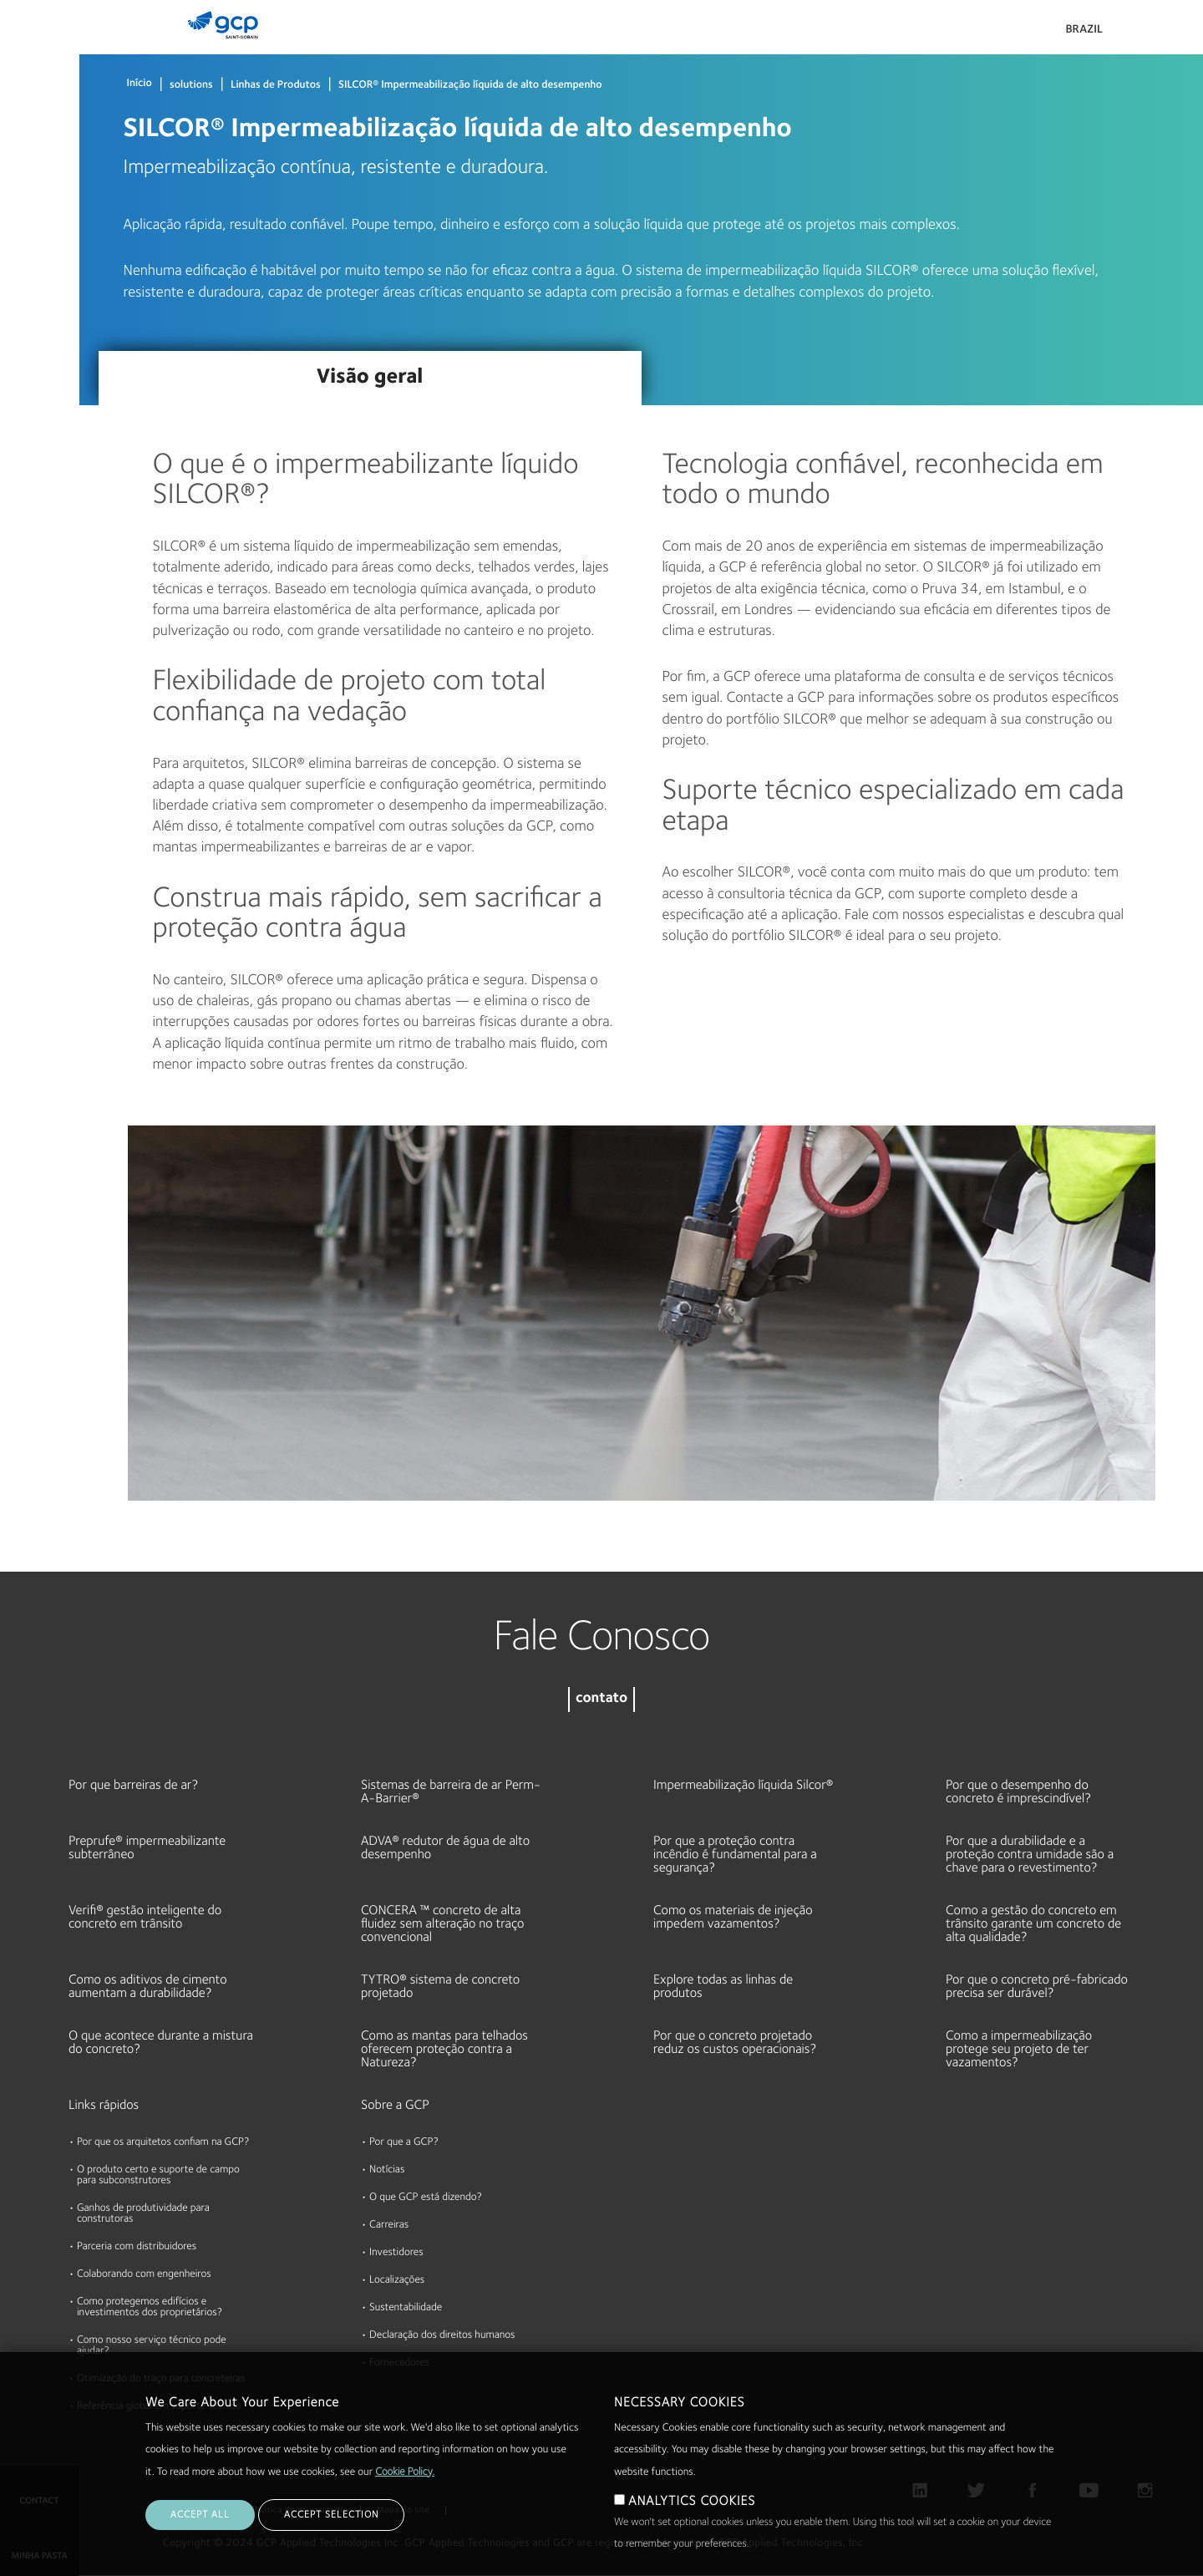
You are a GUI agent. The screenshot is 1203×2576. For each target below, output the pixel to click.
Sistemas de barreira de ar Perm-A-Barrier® (451, 1792)
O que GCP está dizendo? (425, 2197)
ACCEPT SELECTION (331, 2515)
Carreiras (389, 2225)
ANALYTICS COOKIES (691, 2501)
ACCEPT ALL (200, 2515)
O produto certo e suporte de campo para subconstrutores (158, 2176)
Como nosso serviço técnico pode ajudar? (151, 2346)
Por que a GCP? (404, 2142)
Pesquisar (1144, 33)
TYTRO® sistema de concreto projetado (440, 1987)
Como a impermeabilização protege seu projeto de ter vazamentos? (1019, 2050)
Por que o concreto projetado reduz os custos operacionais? (734, 2043)
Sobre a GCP (395, 2105)
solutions (191, 85)
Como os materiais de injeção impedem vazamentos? (733, 1917)
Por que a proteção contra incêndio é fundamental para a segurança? (735, 1855)
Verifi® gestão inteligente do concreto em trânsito (145, 1917)
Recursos (30, 183)
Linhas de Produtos (276, 85)
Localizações (396, 2280)
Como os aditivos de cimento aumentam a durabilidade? (148, 1987)
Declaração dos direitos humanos (442, 2335)
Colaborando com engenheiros (144, 2274)
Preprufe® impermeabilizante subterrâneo (147, 1848)
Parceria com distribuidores (136, 2247)
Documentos (39, 118)
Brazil (1084, 30)
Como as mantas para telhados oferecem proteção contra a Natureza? (444, 2050)
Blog (18, 376)
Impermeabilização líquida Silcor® (743, 1785)
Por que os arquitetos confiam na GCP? (163, 2142)
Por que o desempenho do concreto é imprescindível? (1018, 1792)
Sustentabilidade (405, 2308)
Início (139, 84)
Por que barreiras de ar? (133, 1785)
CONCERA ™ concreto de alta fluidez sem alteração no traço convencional (442, 1924)
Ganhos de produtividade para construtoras (143, 2214)
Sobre (22, 247)
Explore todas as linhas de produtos (723, 1987)
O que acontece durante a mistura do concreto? (161, 2043)
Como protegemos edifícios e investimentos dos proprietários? (149, 2308)
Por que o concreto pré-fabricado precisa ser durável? (1037, 1987)
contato (601, 1699)
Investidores (396, 2253)
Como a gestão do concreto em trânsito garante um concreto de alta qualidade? (1033, 1924)
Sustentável (37, 312)
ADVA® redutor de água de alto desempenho (445, 1848)
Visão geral (370, 378)
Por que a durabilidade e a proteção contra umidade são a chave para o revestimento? (1030, 1855)
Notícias (386, 2170)
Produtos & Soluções (35, 47)
